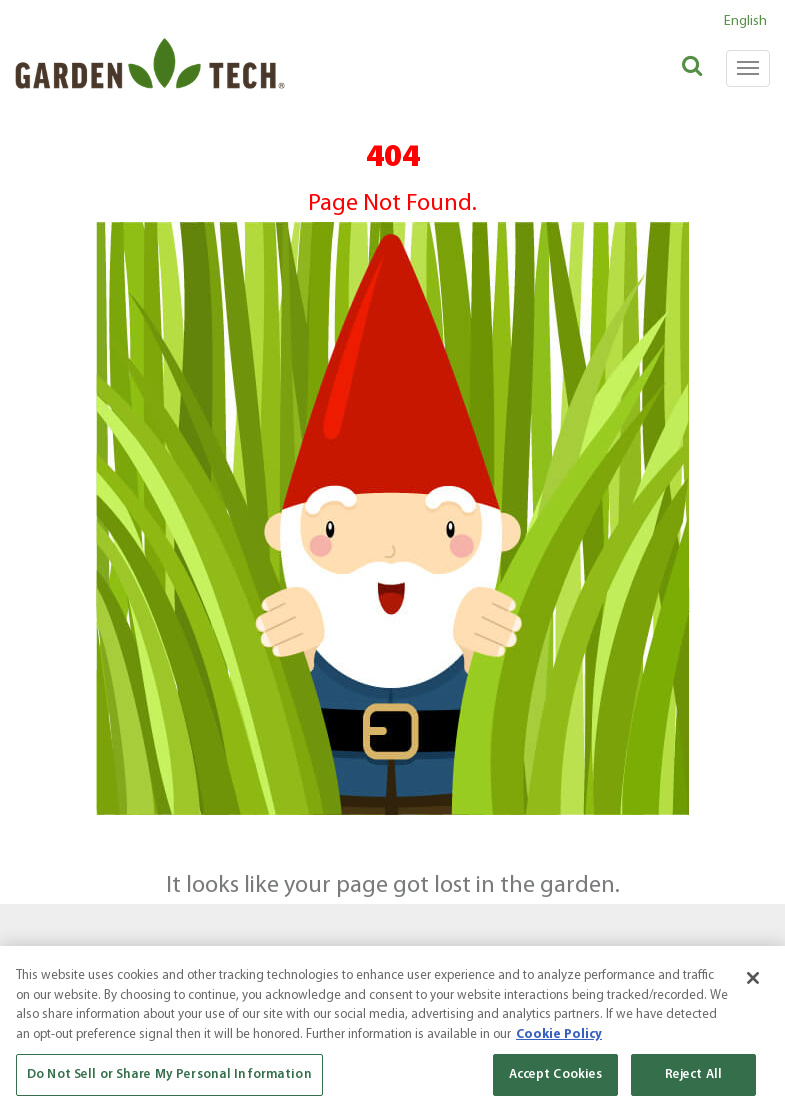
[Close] (753, 978)
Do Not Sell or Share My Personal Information (169, 1074)
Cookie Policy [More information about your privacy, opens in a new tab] (559, 1034)
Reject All (693, 1074)
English (745, 21)
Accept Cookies (556, 1074)
